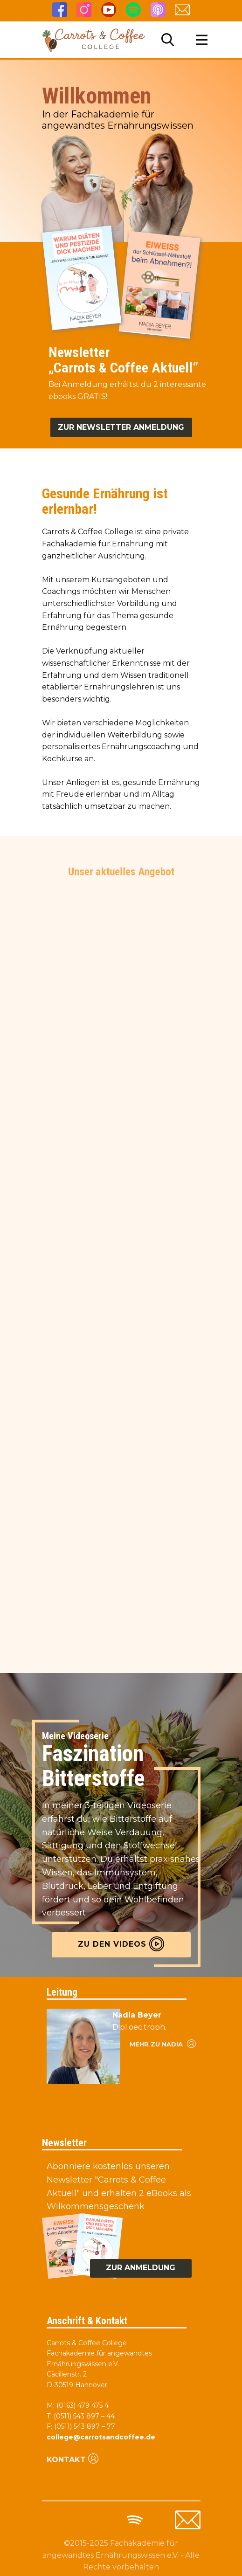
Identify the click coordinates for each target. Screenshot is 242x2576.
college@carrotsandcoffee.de (101, 2437)
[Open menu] (201, 40)
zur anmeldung (140, 2267)
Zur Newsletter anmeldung (121, 427)
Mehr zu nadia (162, 2043)
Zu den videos (121, 1944)
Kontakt (72, 2458)
